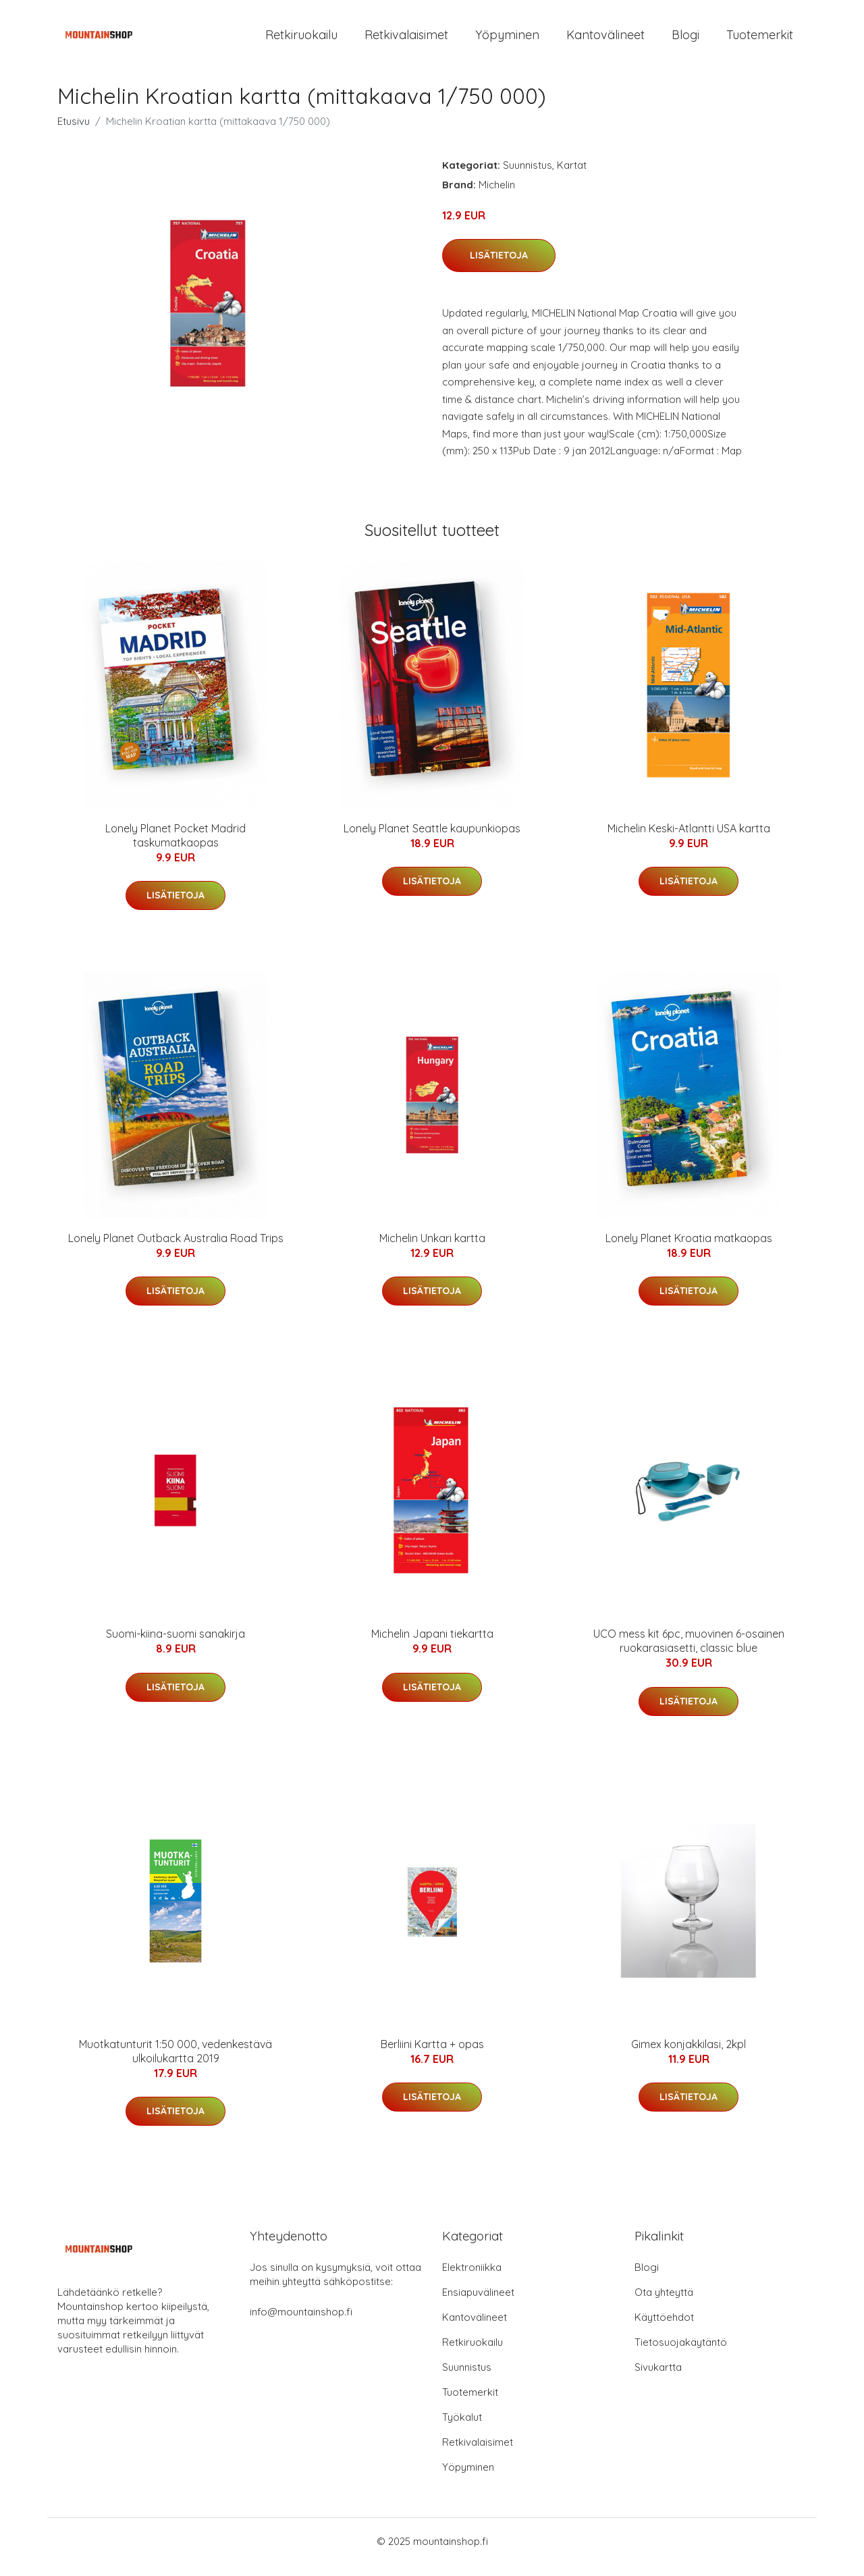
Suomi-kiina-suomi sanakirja (175, 1646)
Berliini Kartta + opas (432, 2055)
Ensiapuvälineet (478, 2303)
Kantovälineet (605, 40)
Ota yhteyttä (663, 2303)
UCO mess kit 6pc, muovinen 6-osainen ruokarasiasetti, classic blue (688, 1653)
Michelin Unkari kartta (432, 1249)
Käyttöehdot (664, 2328)
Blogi (685, 40)
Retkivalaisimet (406, 40)
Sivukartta (658, 2378)
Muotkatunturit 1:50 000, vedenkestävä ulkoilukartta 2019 (175, 2062)
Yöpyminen (507, 40)
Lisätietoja (499, 267)
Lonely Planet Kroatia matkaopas (688, 1249)
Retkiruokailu (301, 40)
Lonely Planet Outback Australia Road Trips (176, 1249)
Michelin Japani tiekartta (432, 1646)
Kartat (572, 176)
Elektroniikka (472, 2278)
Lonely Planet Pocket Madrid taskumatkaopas (175, 847)
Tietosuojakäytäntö (680, 2353)
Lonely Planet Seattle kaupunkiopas (432, 840)
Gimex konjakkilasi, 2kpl (688, 2055)
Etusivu (73, 132)
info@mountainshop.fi (301, 2323)
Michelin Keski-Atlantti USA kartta (689, 840)
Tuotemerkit (759, 40)
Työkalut (462, 2428)
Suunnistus (527, 176)
